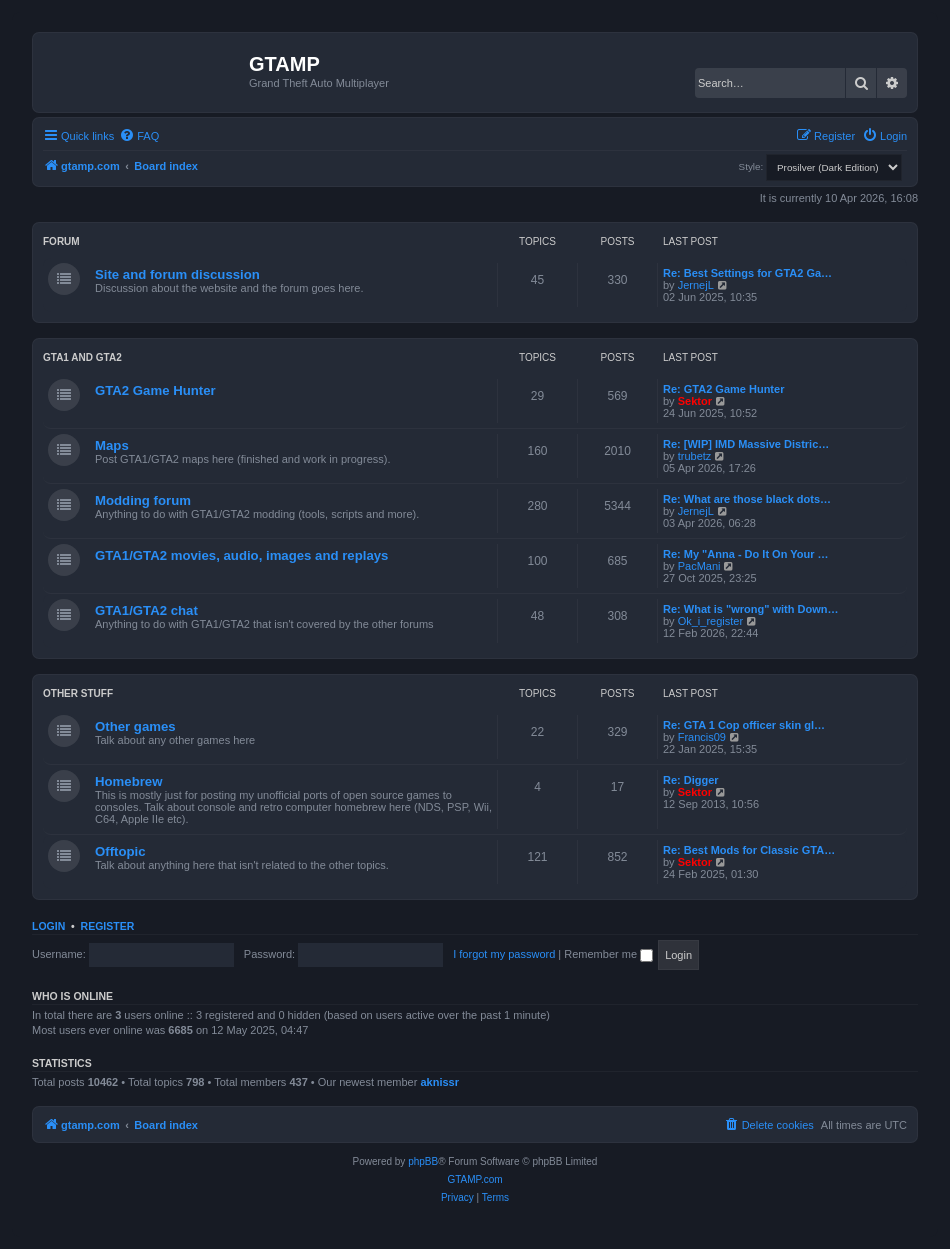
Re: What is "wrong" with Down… (750, 609)
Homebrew (128, 781)
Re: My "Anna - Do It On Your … (746, 554)
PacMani (699, 566)
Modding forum (143, 500)
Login (48, 926)
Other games (135, 726)
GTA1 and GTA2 (82, 357)
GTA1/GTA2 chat (146, 610)
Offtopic (120, 851)
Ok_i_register (710, 621)
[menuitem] (139, 136)
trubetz (695, 456)
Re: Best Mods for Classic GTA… (749, 850)
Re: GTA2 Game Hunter (723, 389)
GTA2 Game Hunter (155, 390)
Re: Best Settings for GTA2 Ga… (747, 273)
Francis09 (702, 737)
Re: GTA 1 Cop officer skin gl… (744, 725)
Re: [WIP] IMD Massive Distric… (746, 444)
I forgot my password (504, 954)
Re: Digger (691, 780)
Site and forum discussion (177, 274)
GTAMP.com (474, 1179)
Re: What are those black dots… (747, 499)
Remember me (608, 954)
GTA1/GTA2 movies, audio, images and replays (241, 555)
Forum (61, 241)
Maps (112, 445)
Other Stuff (78, 693)
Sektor (695, 401)
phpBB (423, 1161)
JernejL (696, 285)
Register (108, 926)
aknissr (439, 1082)
